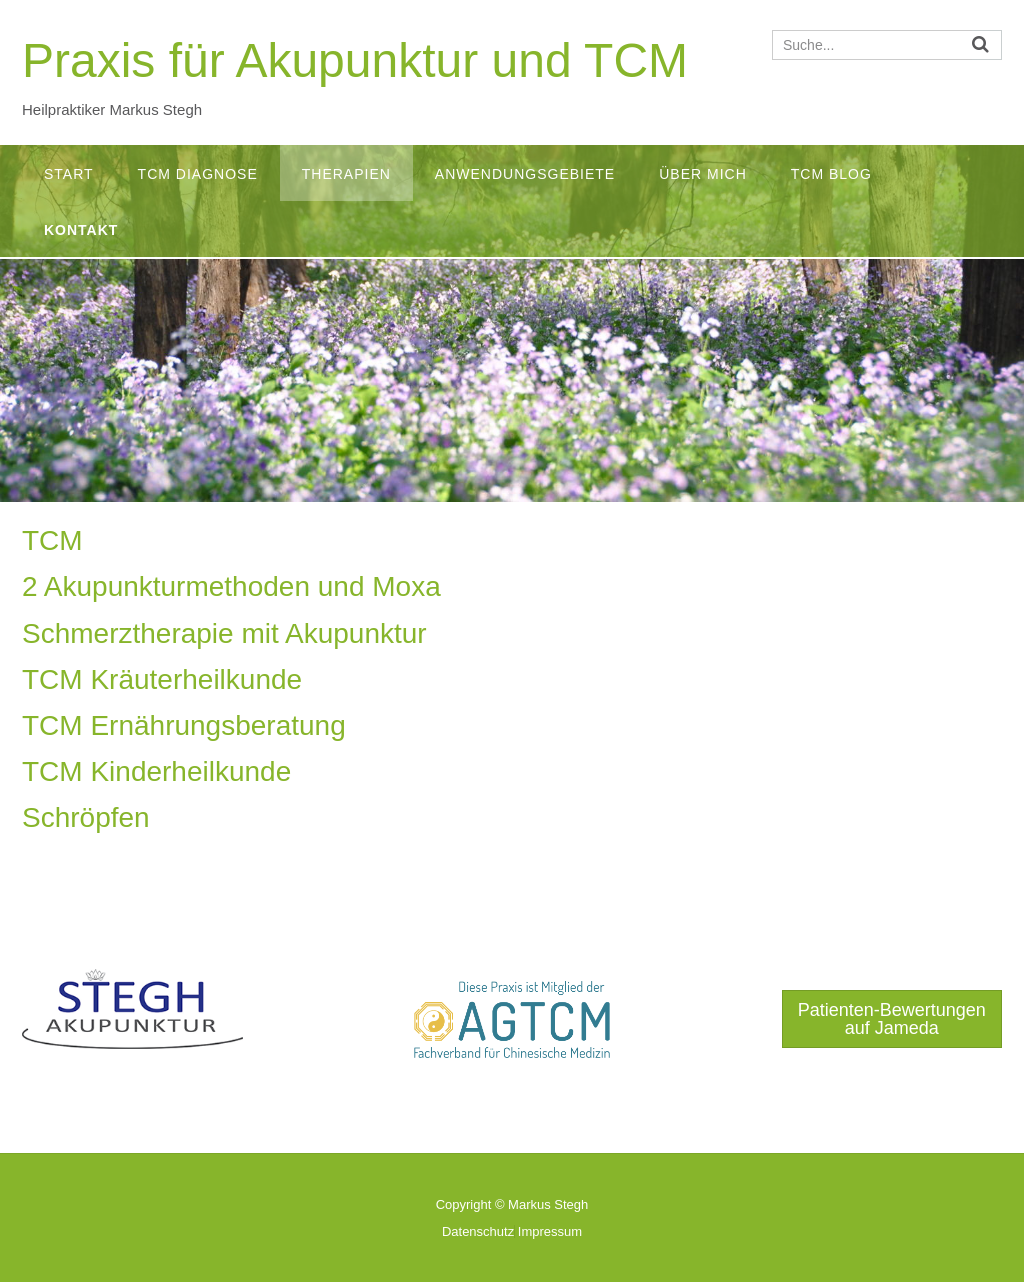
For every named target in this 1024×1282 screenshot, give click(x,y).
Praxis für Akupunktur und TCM (355, 60)
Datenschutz (478, 1231)
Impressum (550, 1231)
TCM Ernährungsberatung (184, 725)
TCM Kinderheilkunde (156, 771)
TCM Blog (831, 174)
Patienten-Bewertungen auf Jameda (892, 1019)
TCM (52, 540)
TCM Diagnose (198, 174)
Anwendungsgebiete (525, 174)
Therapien (346, 174)
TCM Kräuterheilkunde (162, 679)
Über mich (703, 174)
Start (69, 174)
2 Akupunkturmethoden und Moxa (231, 586)
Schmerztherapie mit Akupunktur (224, 633)
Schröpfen (86, 817)
